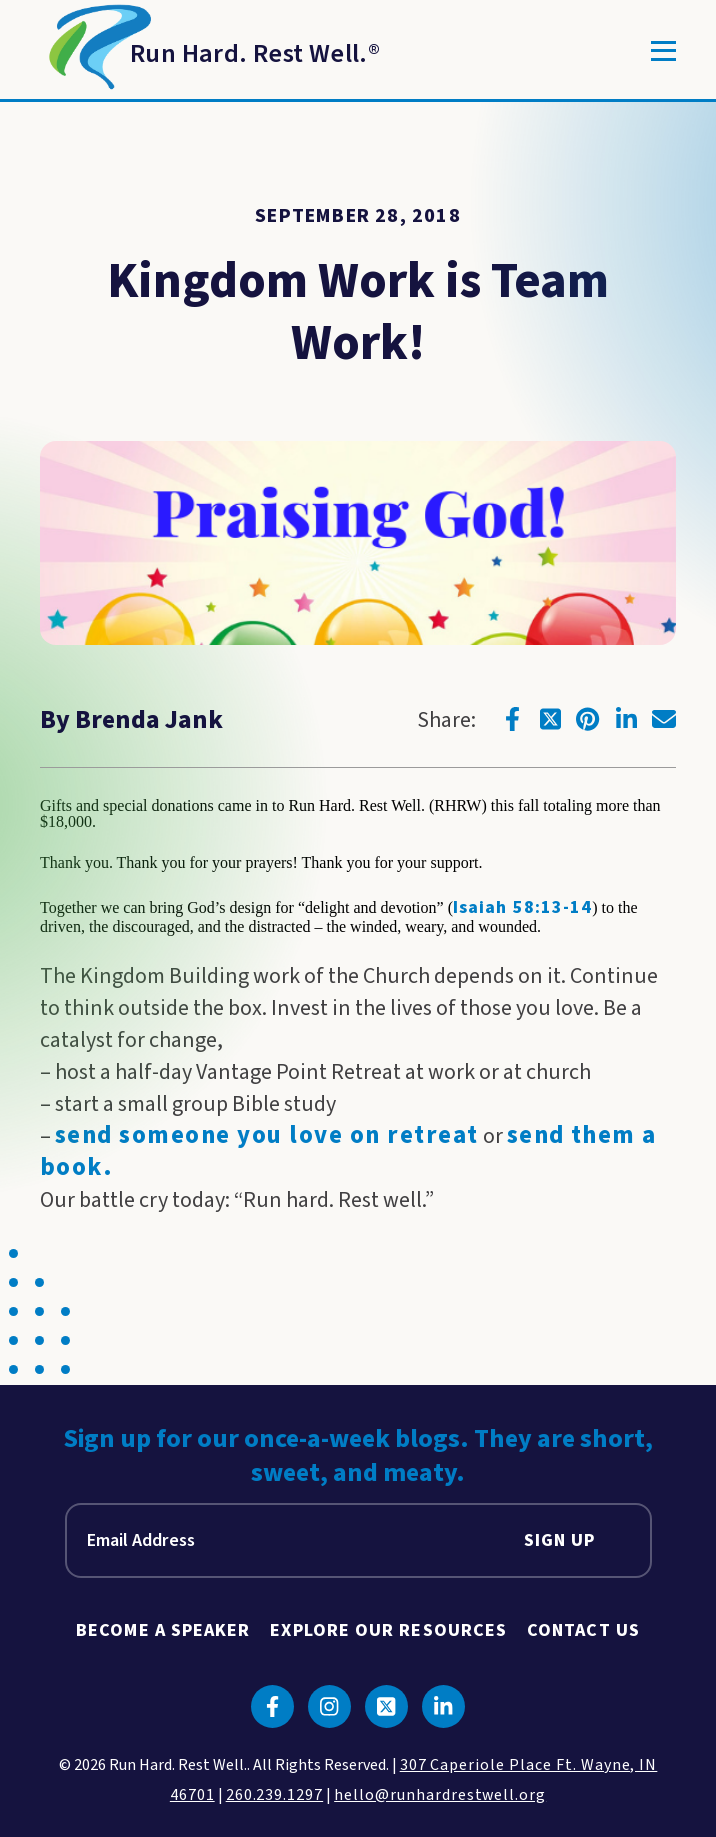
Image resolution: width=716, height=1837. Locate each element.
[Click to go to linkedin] (626, 719)
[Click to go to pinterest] (588, 719)
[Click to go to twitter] (550, 719)
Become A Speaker (163, 1630)
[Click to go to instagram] (329, 1706)
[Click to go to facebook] (512, 719)
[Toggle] (663, 51)
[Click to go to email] (664, 719)
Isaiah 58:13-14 (522, 907)
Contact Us (583, 1630)
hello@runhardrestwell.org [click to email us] (440, 1795)
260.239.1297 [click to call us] (275, 1795)
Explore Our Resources (388, 1630)
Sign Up (560, 1540)
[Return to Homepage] (210, 51)
